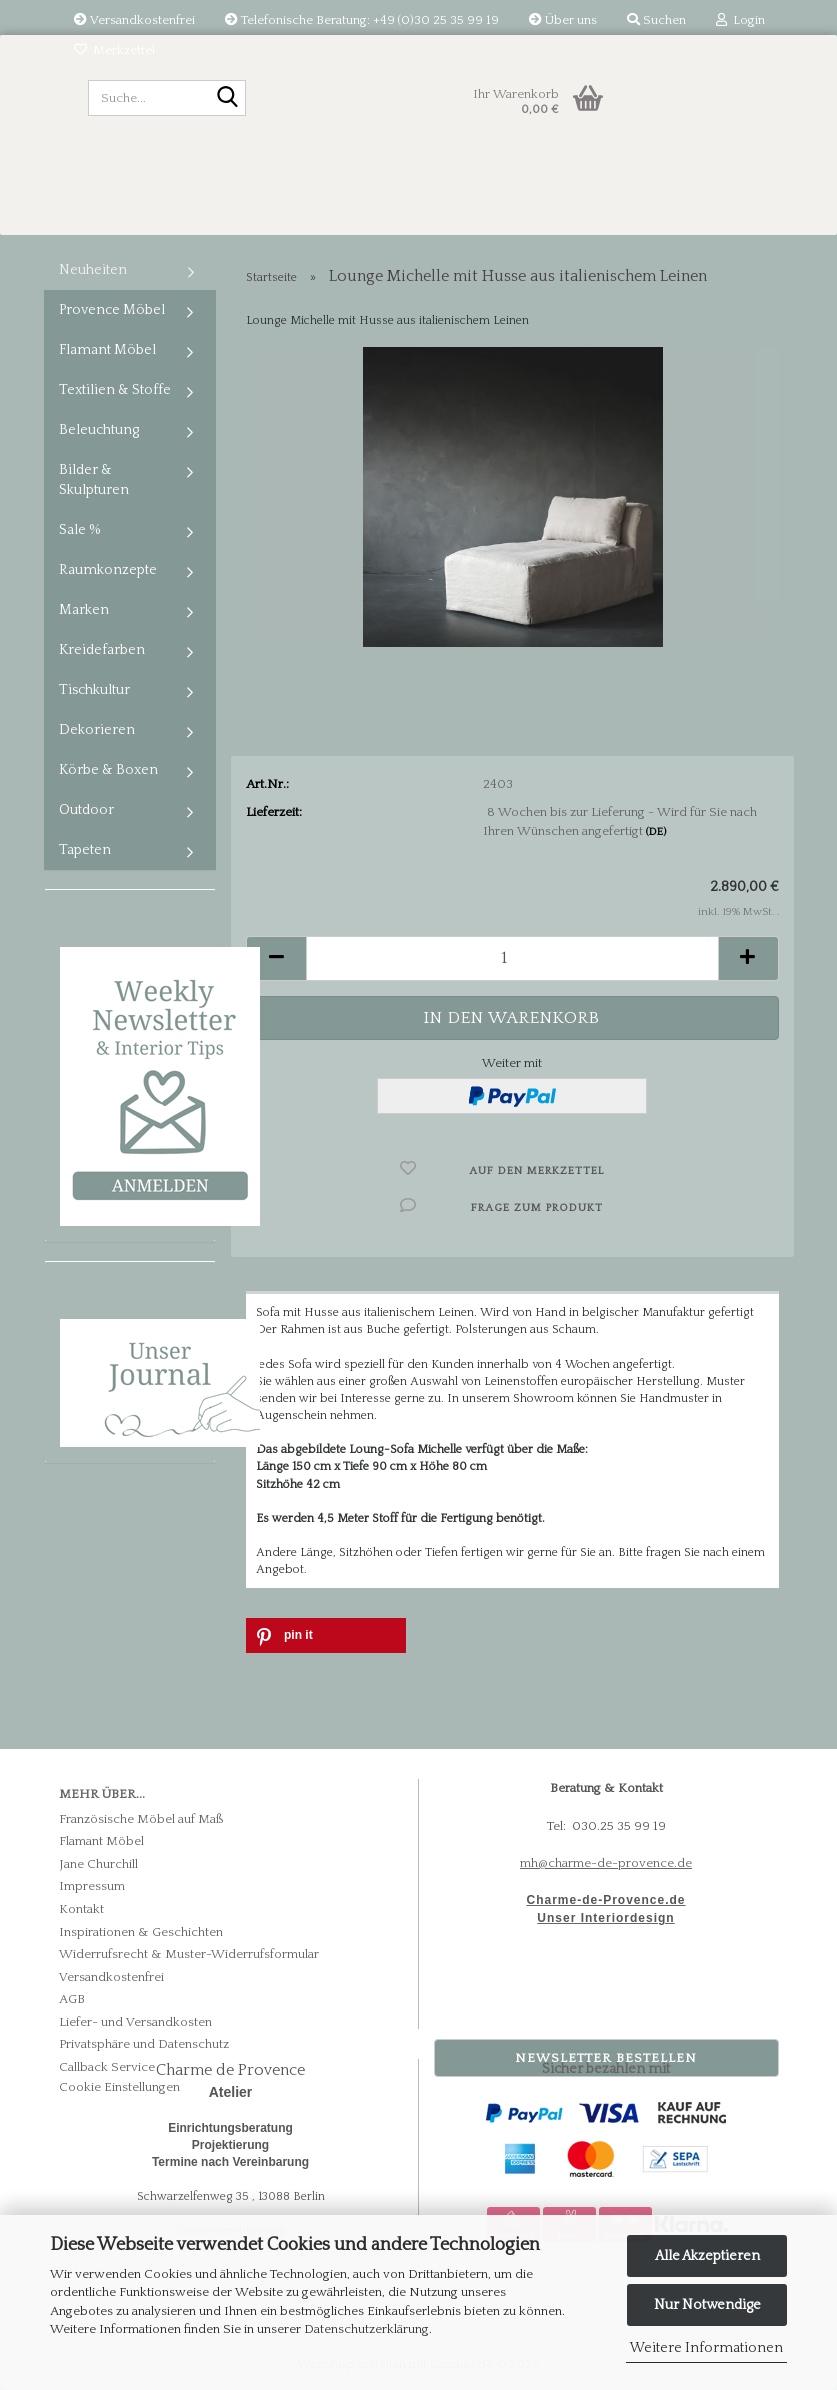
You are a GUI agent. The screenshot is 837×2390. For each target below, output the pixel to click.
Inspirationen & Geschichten (141, 1932)
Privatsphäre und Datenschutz (144, 2044)
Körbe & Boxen (108, 770)
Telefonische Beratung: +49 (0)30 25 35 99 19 (362, 20)
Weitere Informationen (706, 2348)
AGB (72, 1999)
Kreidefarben (102, 650)
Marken (84, 610)
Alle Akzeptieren (707, 2256)
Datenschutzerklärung (366, 2329)
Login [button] (740, 20)
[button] (276, 958)
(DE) (656, 832)
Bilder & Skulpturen (94, 480)
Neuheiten (93, 270)
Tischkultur (94, 690)
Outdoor (86, 810)
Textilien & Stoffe (115, 390)
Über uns (563, 20)
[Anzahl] (512, 958)
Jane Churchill (98, 1864)
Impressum (92, 1886)
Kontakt (81, 1909)
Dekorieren (97, 730)
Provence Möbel (112, 310)
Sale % (80, 530)
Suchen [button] (656, 20)
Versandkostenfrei (134, 20)
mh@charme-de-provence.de (606, 1863)
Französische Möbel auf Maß (141, 1819)
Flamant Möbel (107, 350)
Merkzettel (114, 50)
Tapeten (85, 850)
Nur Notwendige (707, 2305)
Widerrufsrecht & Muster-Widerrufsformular (189, 1954)
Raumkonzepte (108, 570)
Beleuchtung (99, 430)
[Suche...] (227, 99)
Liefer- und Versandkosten (135, 2022)
